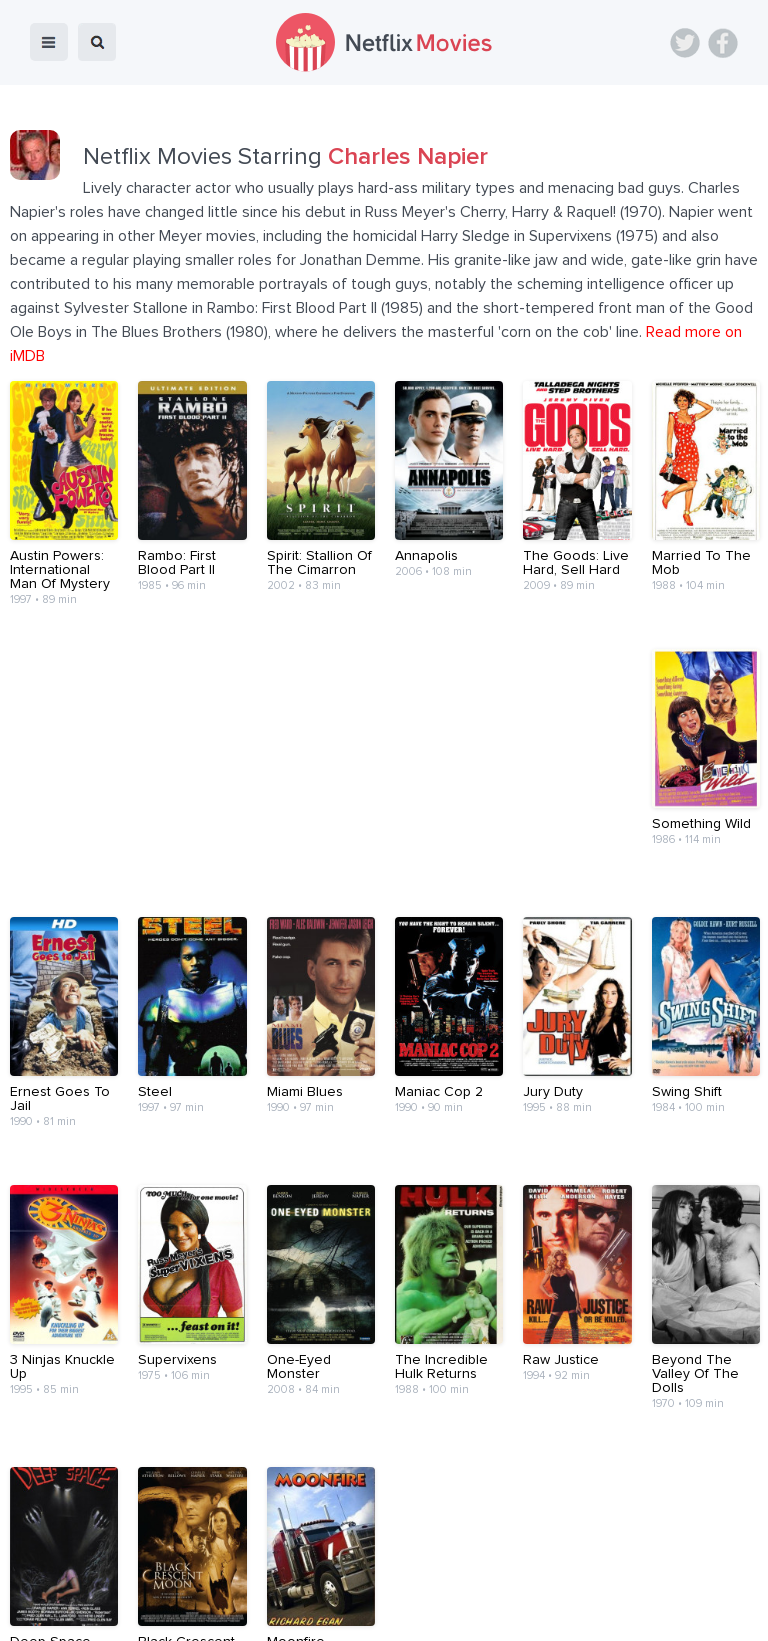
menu (49, 42)
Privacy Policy (622, 1574)
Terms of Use (513, 1574)
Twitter (685, 43)
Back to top (701, 1516)
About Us (326, 1574)
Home (127, 1574)
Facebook (723, 43)
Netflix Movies (75, 1612)
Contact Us (413, 1574)
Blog (184, 1574)
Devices (248, 1574)
